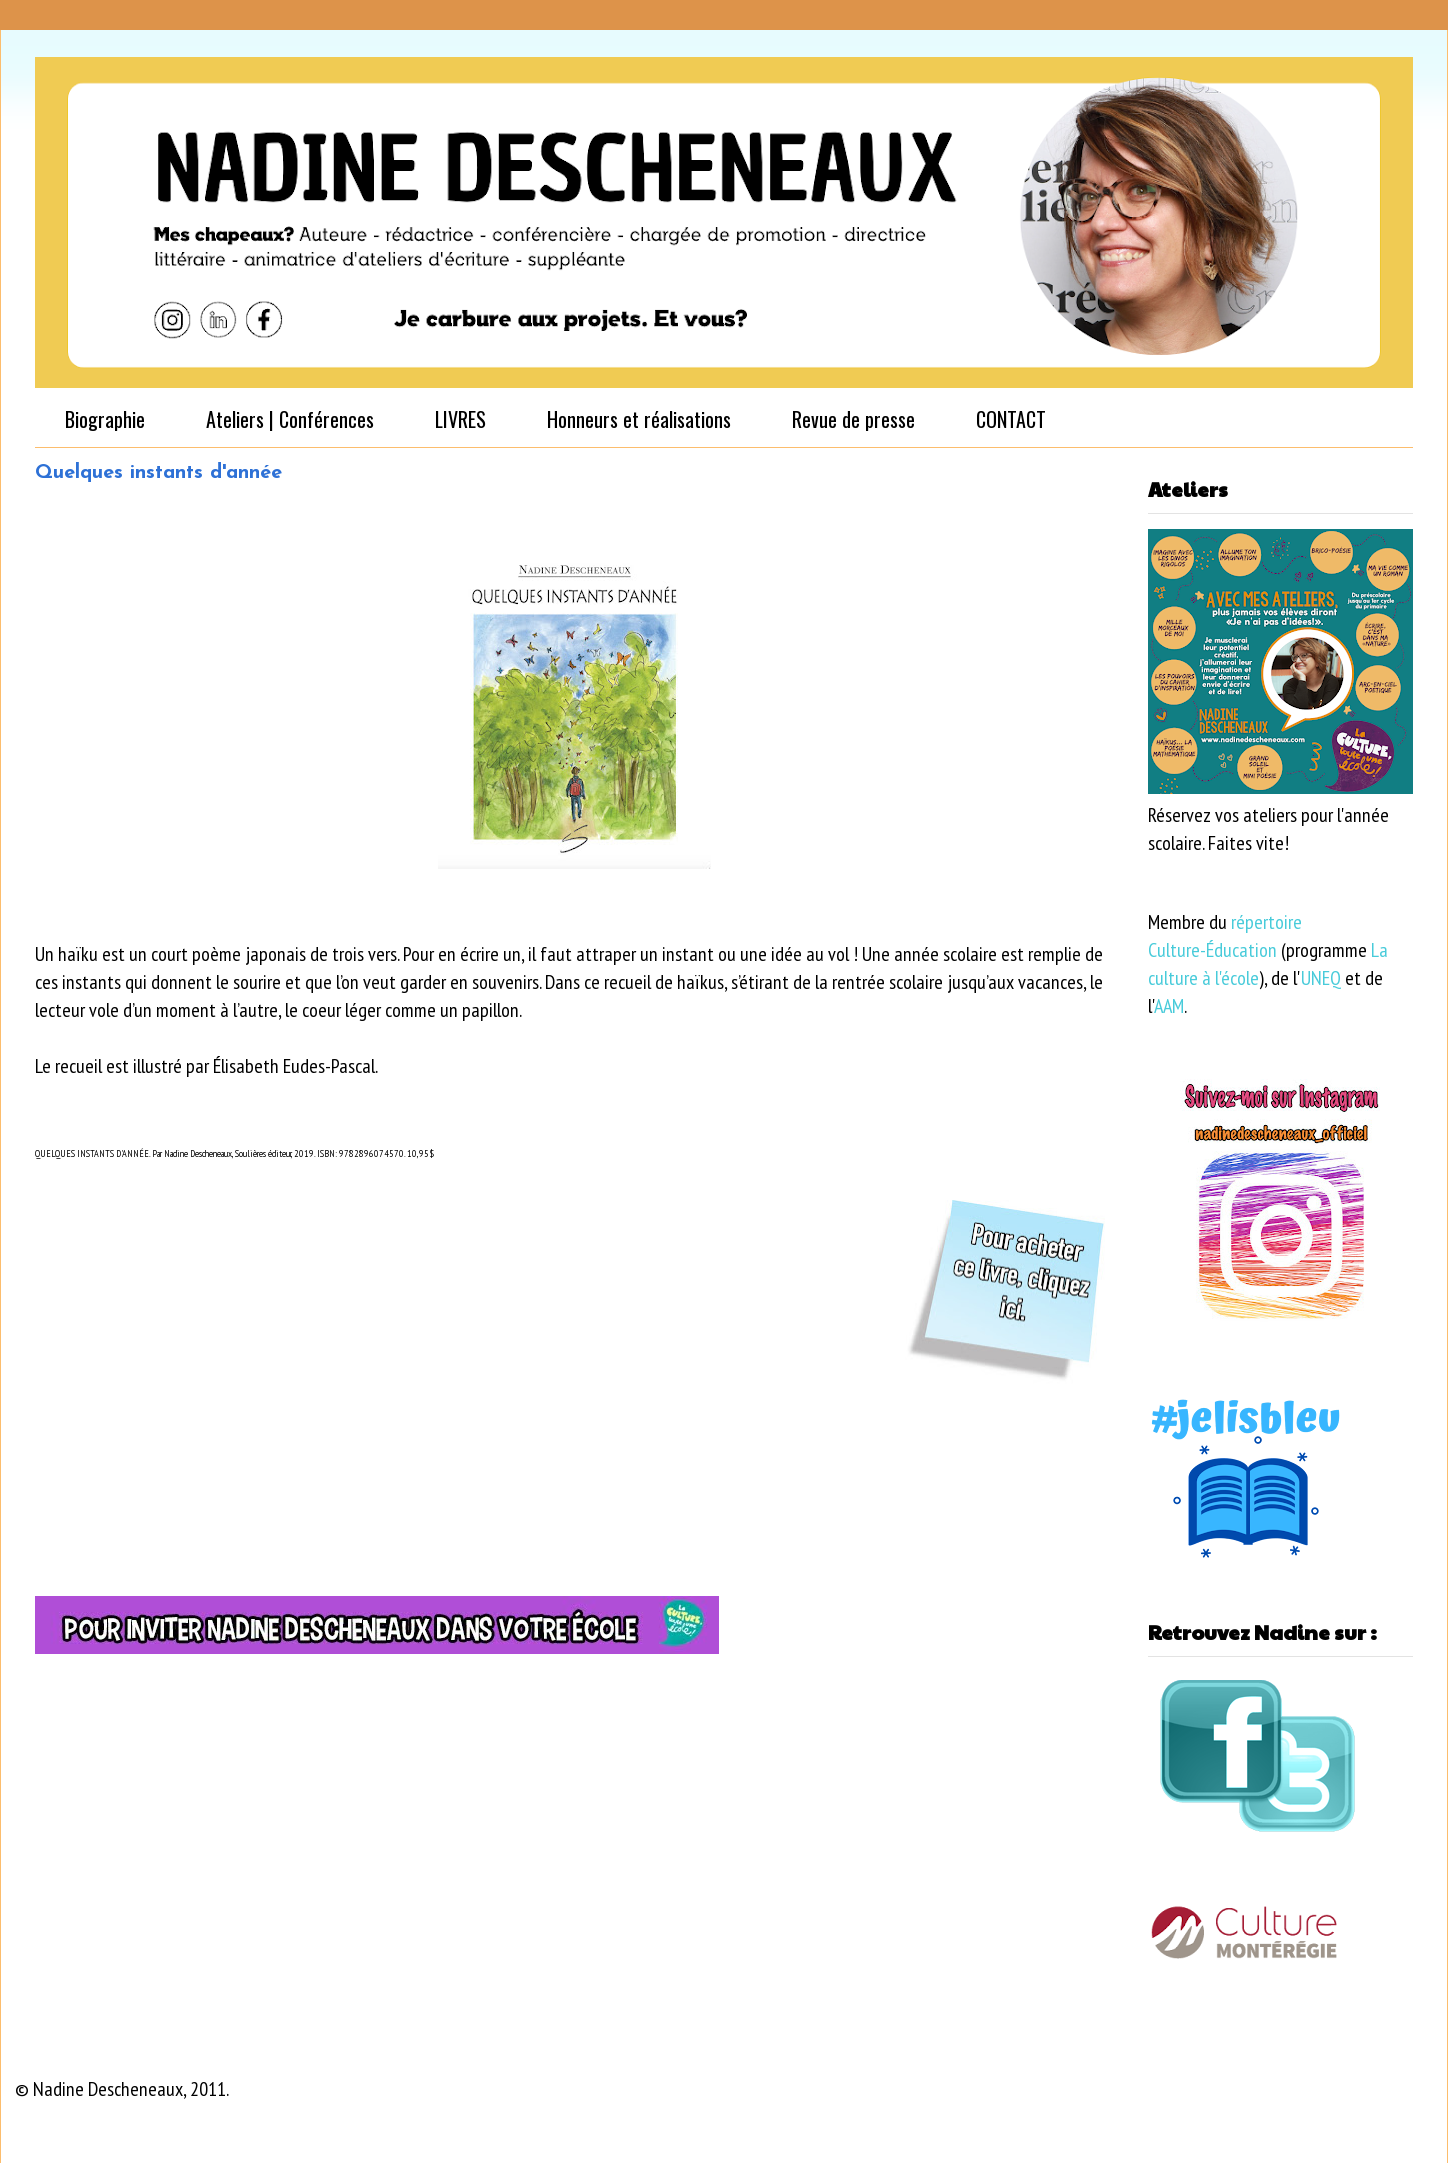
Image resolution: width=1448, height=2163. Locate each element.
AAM (1169, 1006)
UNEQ (1321, 978)
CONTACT (1011, 419)
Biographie (105, 419)
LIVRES (460, 419)
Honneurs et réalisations (639, 419)
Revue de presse (853, 419)
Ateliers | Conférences (290, 419)
